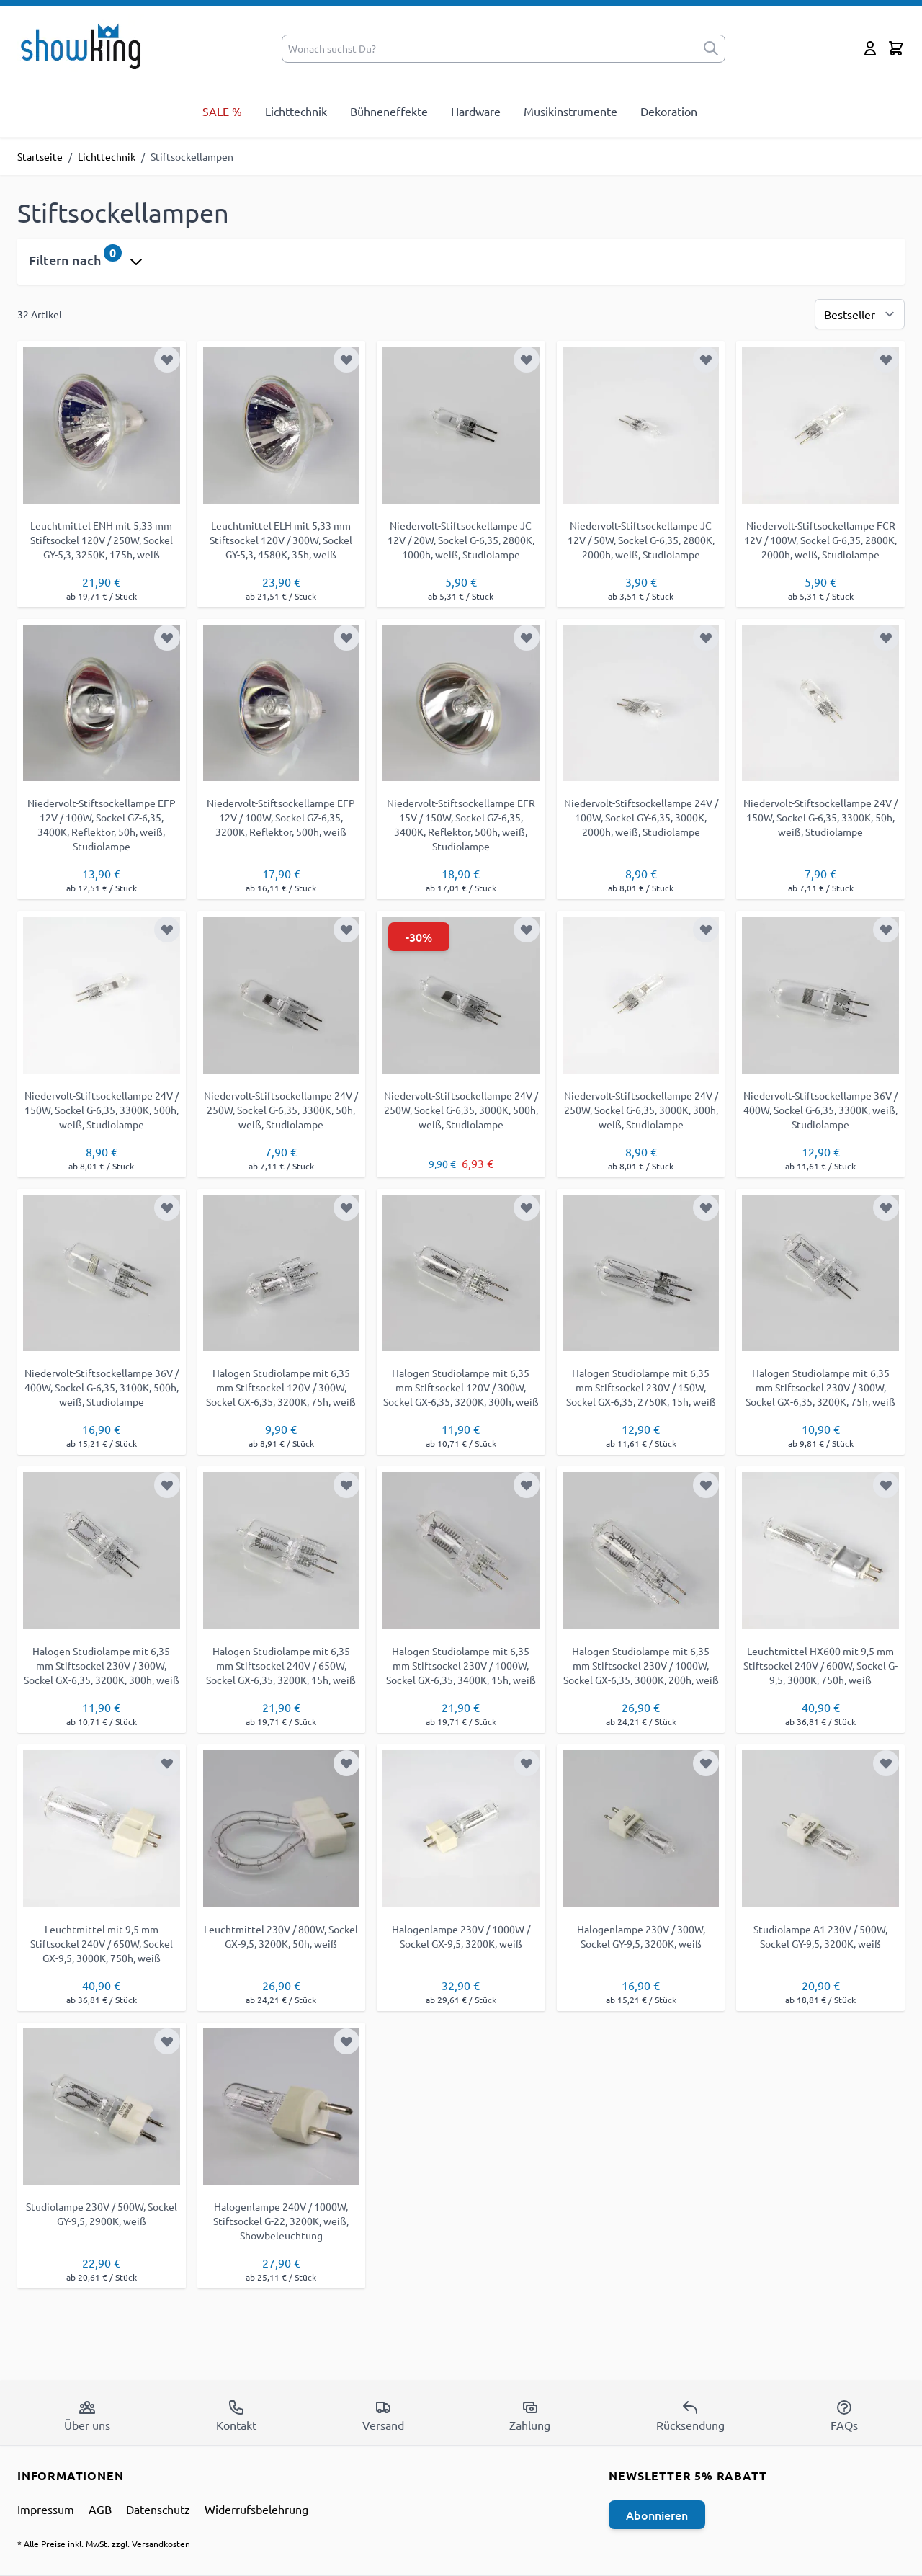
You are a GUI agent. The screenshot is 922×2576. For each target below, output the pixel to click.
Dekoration (668, 111)
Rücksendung (690, 2415)
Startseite (40, 156)
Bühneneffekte (389, 111)
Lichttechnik (296, 111)
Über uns (87, 2415)
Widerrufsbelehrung (256, 2509)
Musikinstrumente (570, 111)
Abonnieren (657, 2515)
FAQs (844, 2415)
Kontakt (236, 2415)
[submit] (711, 49)
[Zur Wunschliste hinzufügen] (167, 360)
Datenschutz (158, 2509)
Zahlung (529, 2415)
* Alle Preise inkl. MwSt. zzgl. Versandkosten (103, 2543)
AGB (100, 2509)
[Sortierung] (860, 314)
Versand (383, 2415)
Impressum (45, 2509)
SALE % (222, 111)
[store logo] (85, 45)
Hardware (476, 111)
